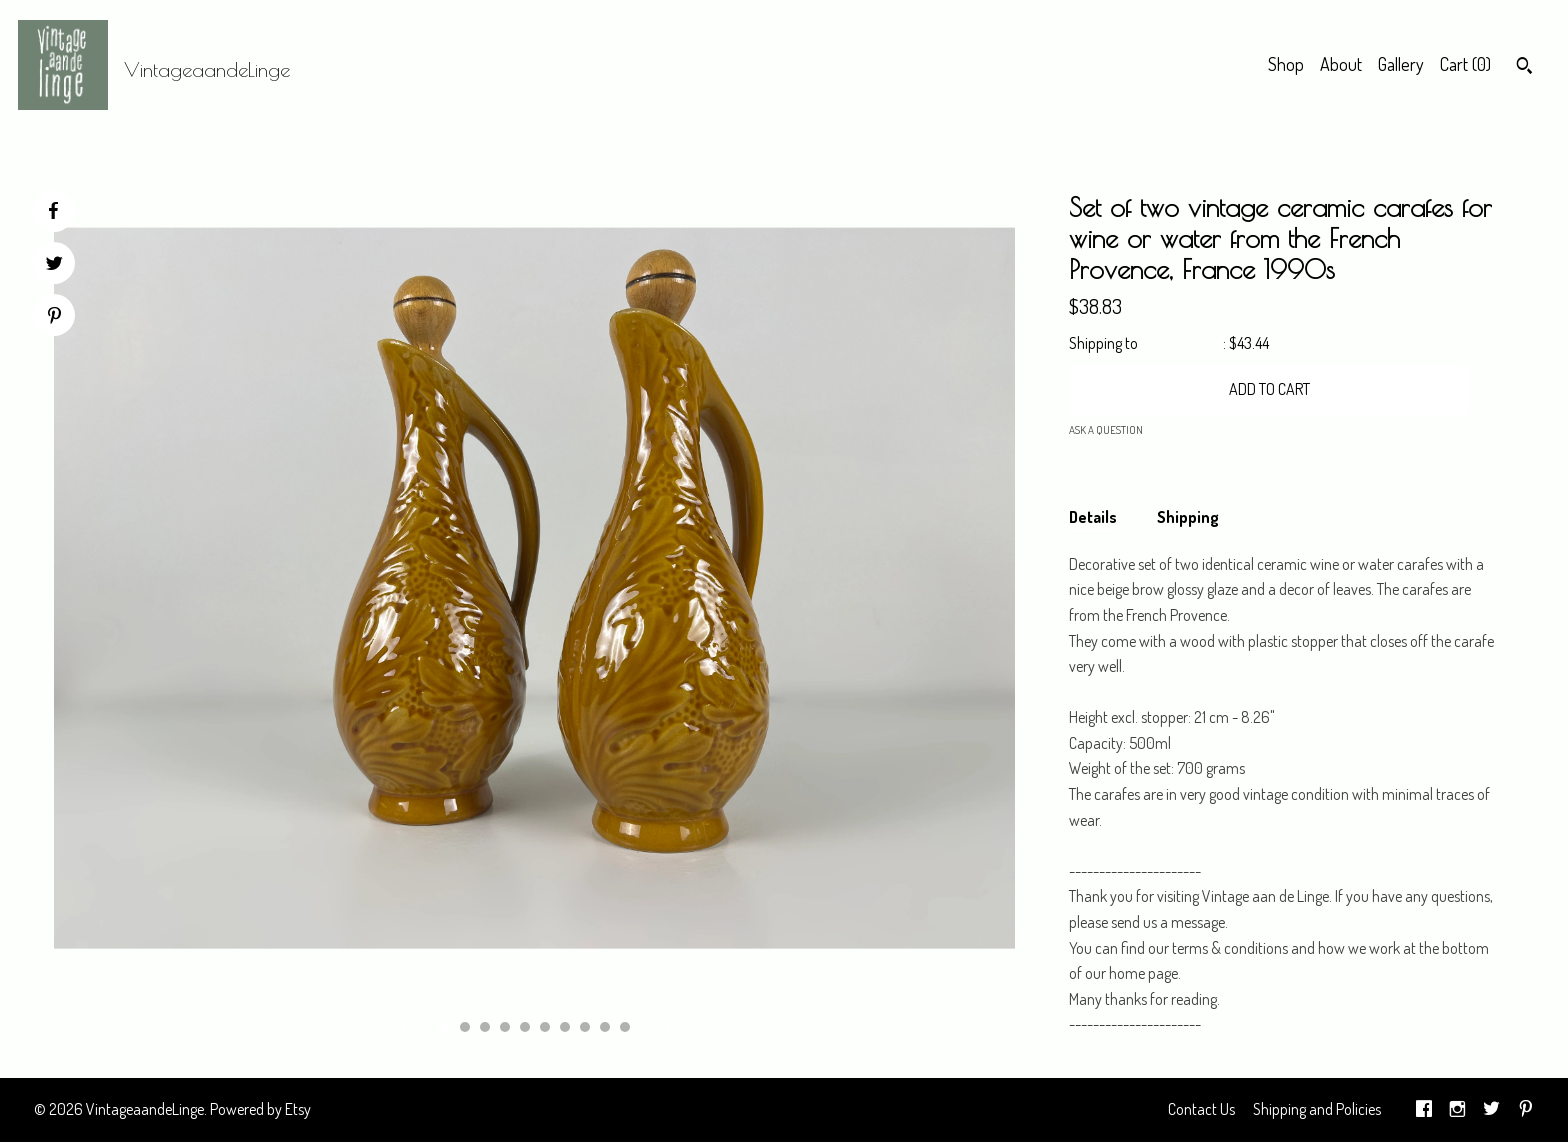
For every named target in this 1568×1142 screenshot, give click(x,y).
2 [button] (465, 1027)
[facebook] (1424, 1110)
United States (1182, 343)
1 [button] (445, 1027)
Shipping (1188, 517)
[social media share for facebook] (53, 211)
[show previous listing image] (403, 1029)
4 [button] (505, 1027)
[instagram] (1457, 1110)
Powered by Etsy (260, 1109)
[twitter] (1491, 1110)
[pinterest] (1526, 1110)
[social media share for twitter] (54, 265)
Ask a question (1106, 430)
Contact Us (1201, 1109)
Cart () (1465, 64)
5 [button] (525, 1027)
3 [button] (485, 1027)
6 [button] (545, 1027)
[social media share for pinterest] (54, 317)
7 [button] (565, 1027)
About (1341, 64)
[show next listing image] (667, 1029)
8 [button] (585, 1027)
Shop (1286, 64)
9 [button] (605, 1027)
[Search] (1524, 68)
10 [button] (625, 1027)
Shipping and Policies (1317, 1109)
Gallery (1401, 64)
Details (1093, 517)
